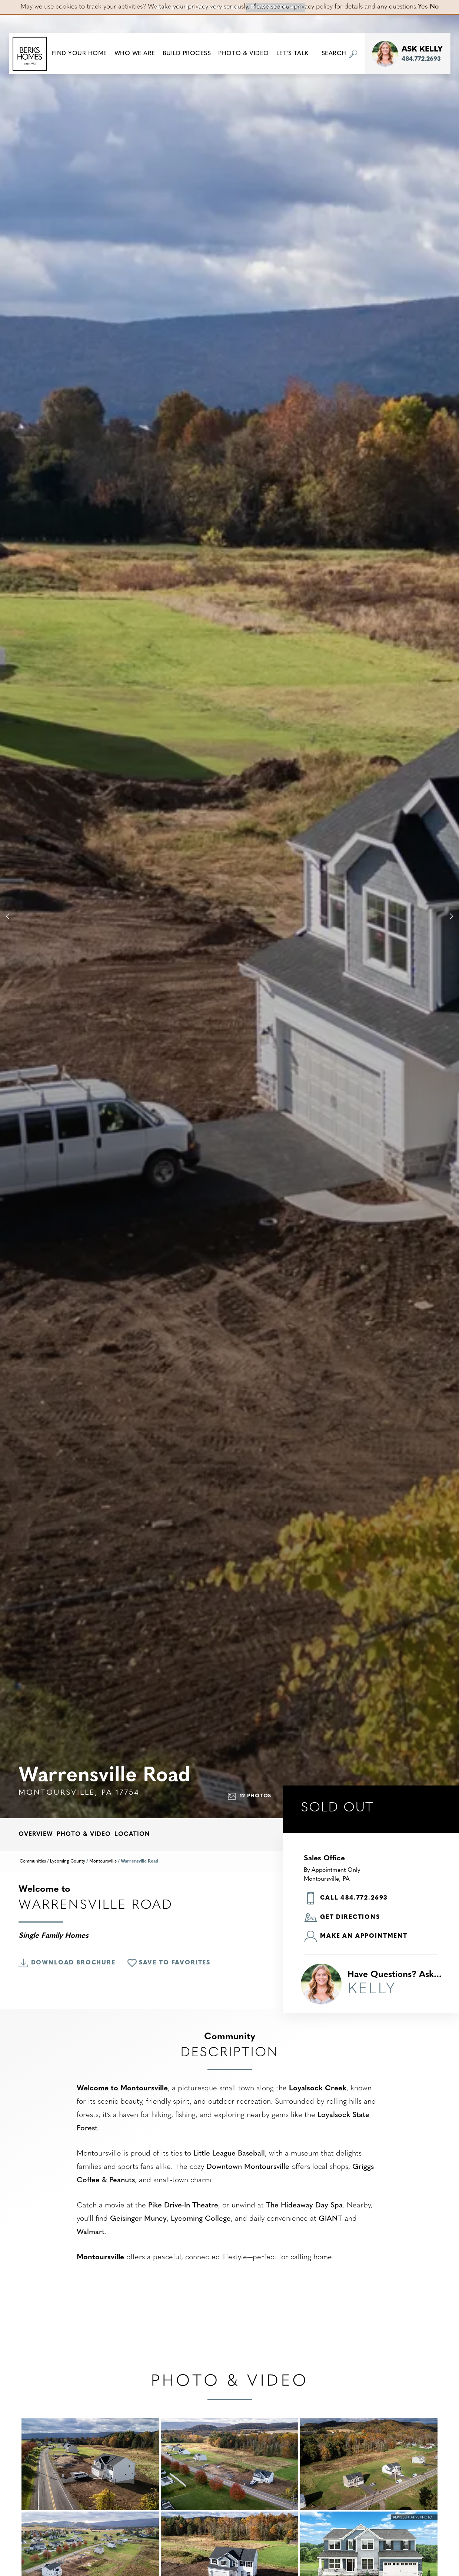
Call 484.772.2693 (346, 1898)
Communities (33, 1861)
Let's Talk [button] (292, 54)
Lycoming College (201, 2219)
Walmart (90, 2232)
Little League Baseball (229, 2153)
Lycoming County (67, 1861)
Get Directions (342, 1917)
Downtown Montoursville (247, 2167)
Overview (36, 1834)
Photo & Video (84, 1834)
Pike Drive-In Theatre (183, 2205)
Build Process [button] (187, 54)
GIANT (330, 2219)
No (434, 6)
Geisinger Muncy (138, 2219)
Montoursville (103, 1861)
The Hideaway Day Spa (304, 2205)
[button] (79, 53)
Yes (423, 6)
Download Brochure (67, 1963)
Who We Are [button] (134, 54)
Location (132, 1834)
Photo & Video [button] (243, 54)
